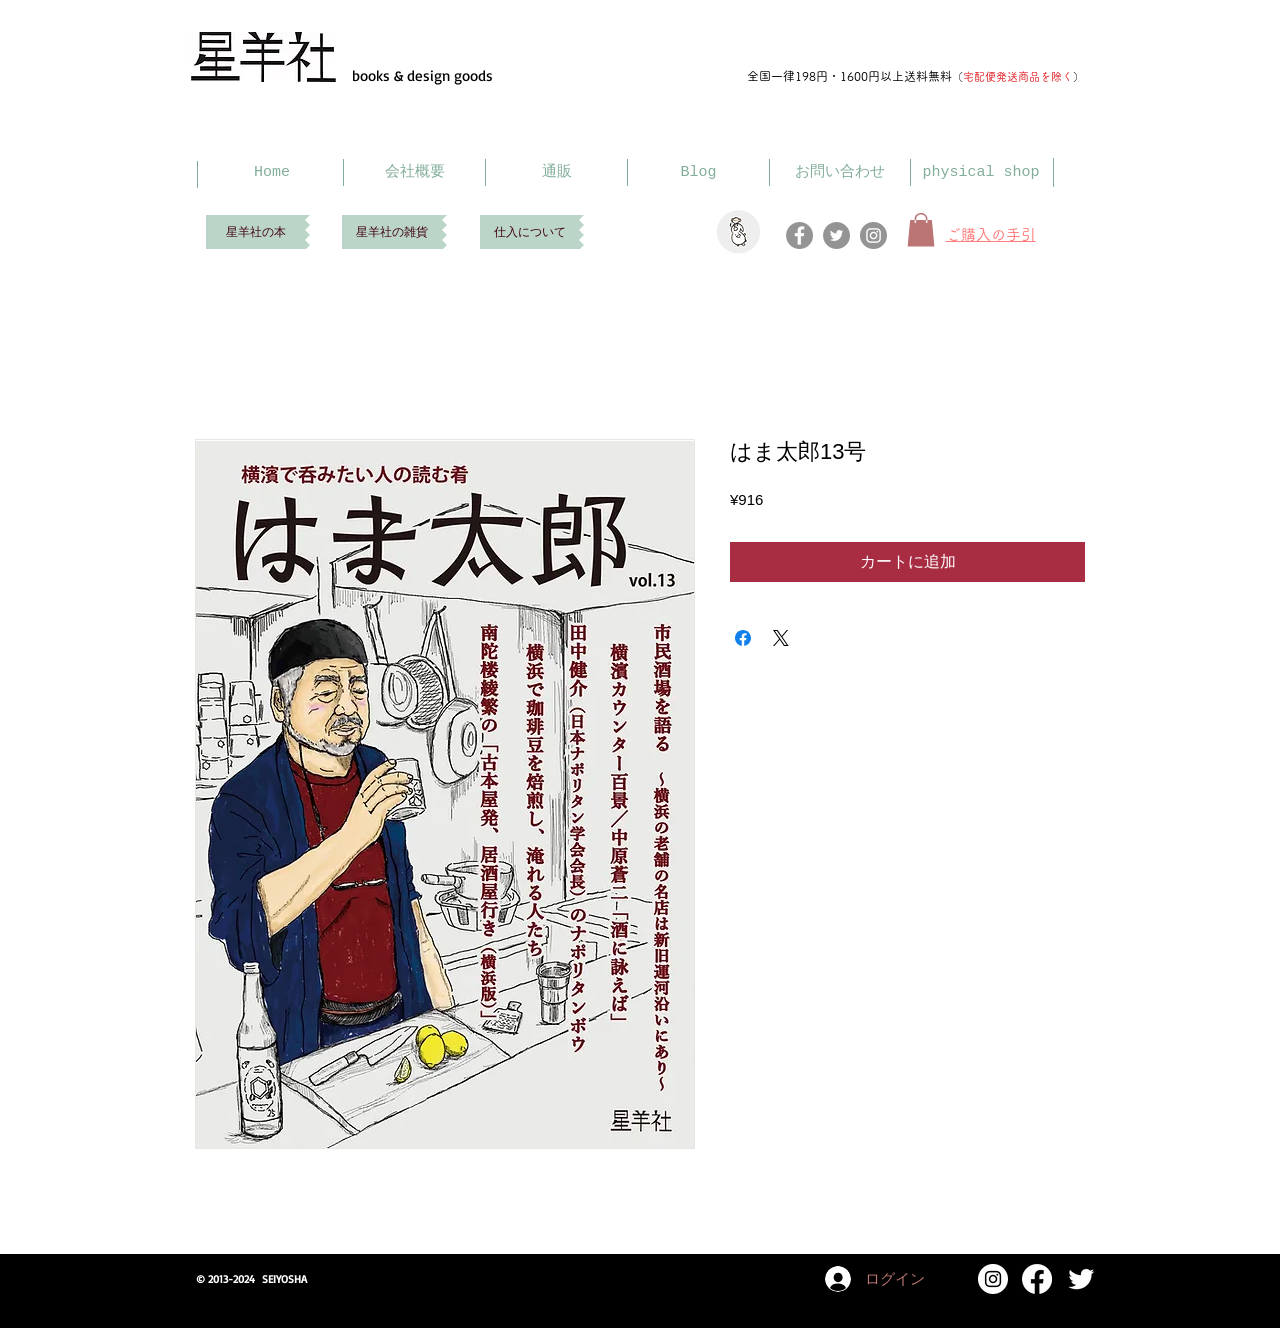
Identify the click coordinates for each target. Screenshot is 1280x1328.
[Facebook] (799, 235)
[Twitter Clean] (1081, 1279)
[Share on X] (781, 638)
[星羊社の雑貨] (392, 232)
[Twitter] (836, 235)
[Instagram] (873, 235)
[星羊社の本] (255, 232)
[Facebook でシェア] (743, 638)
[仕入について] (529, 232)
